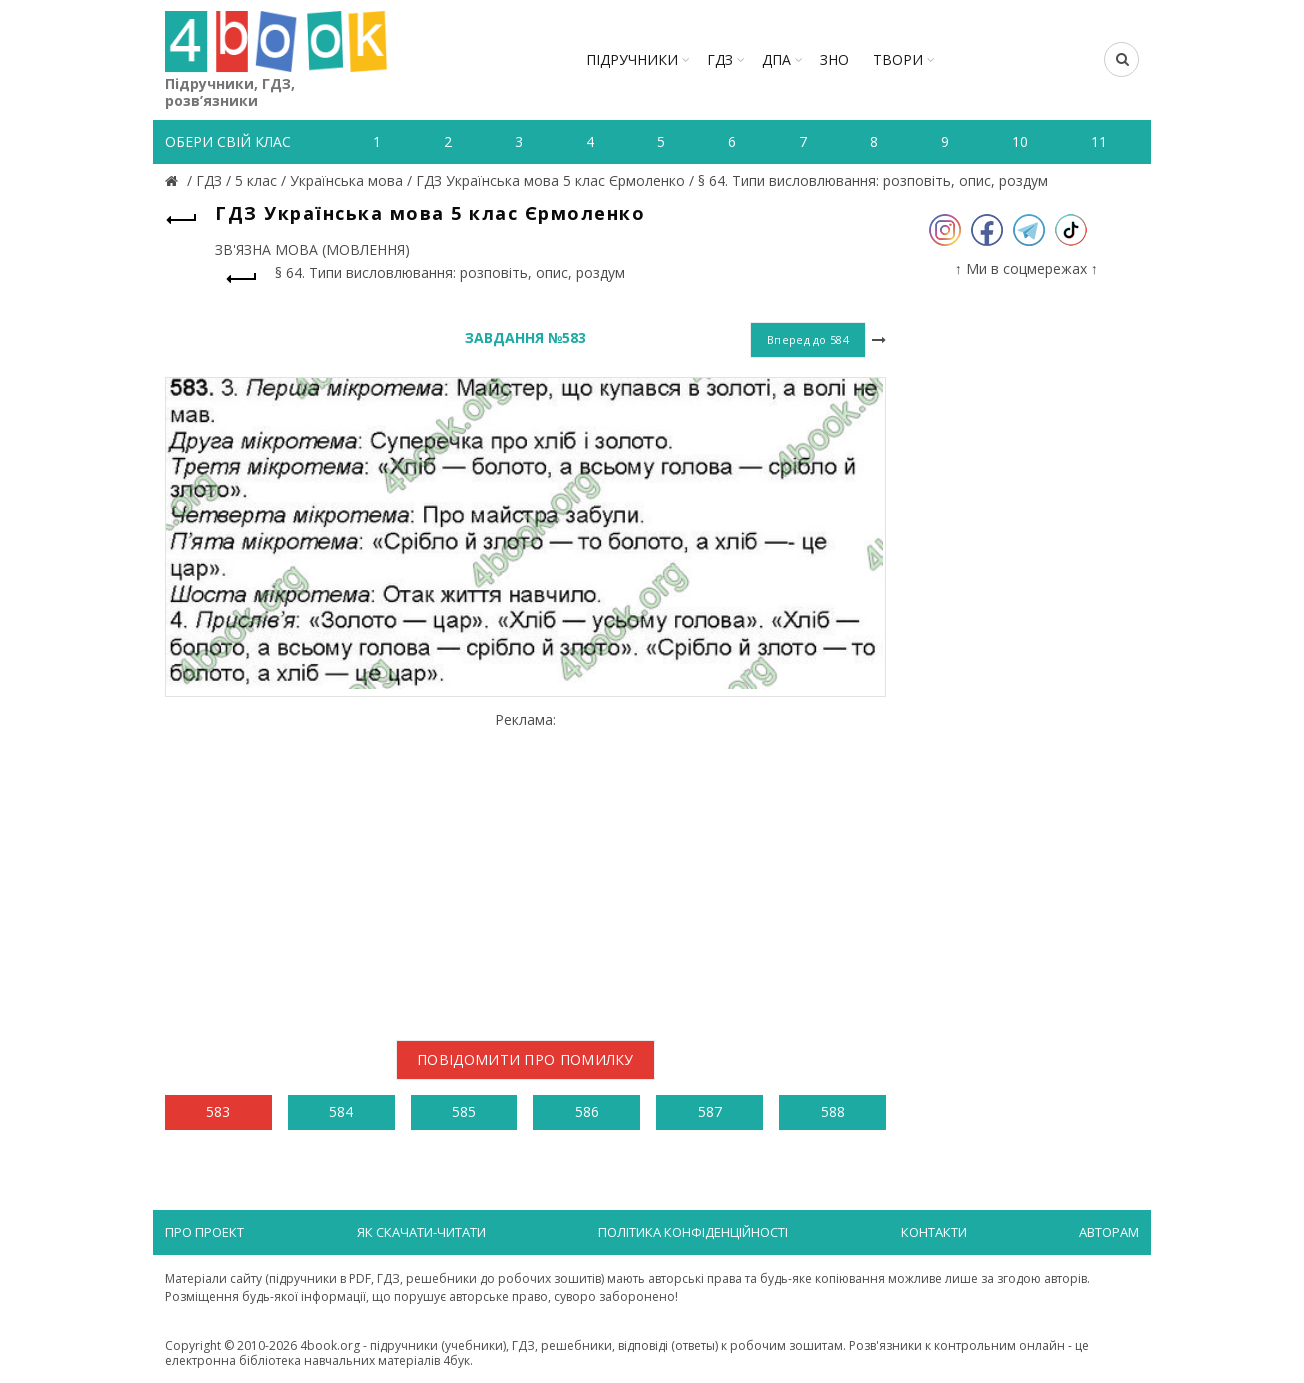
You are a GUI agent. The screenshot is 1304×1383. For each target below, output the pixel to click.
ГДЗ (720, 59)
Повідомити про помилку (525, 1059)
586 (587, 1111)
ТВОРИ (898, 59)
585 (464, 1111)
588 (833, 1111)
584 (341, 1111)
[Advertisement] (525, 868)
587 (710, 1111)
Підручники (632, 59)
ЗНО (834, 59)
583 (218, 1111)
